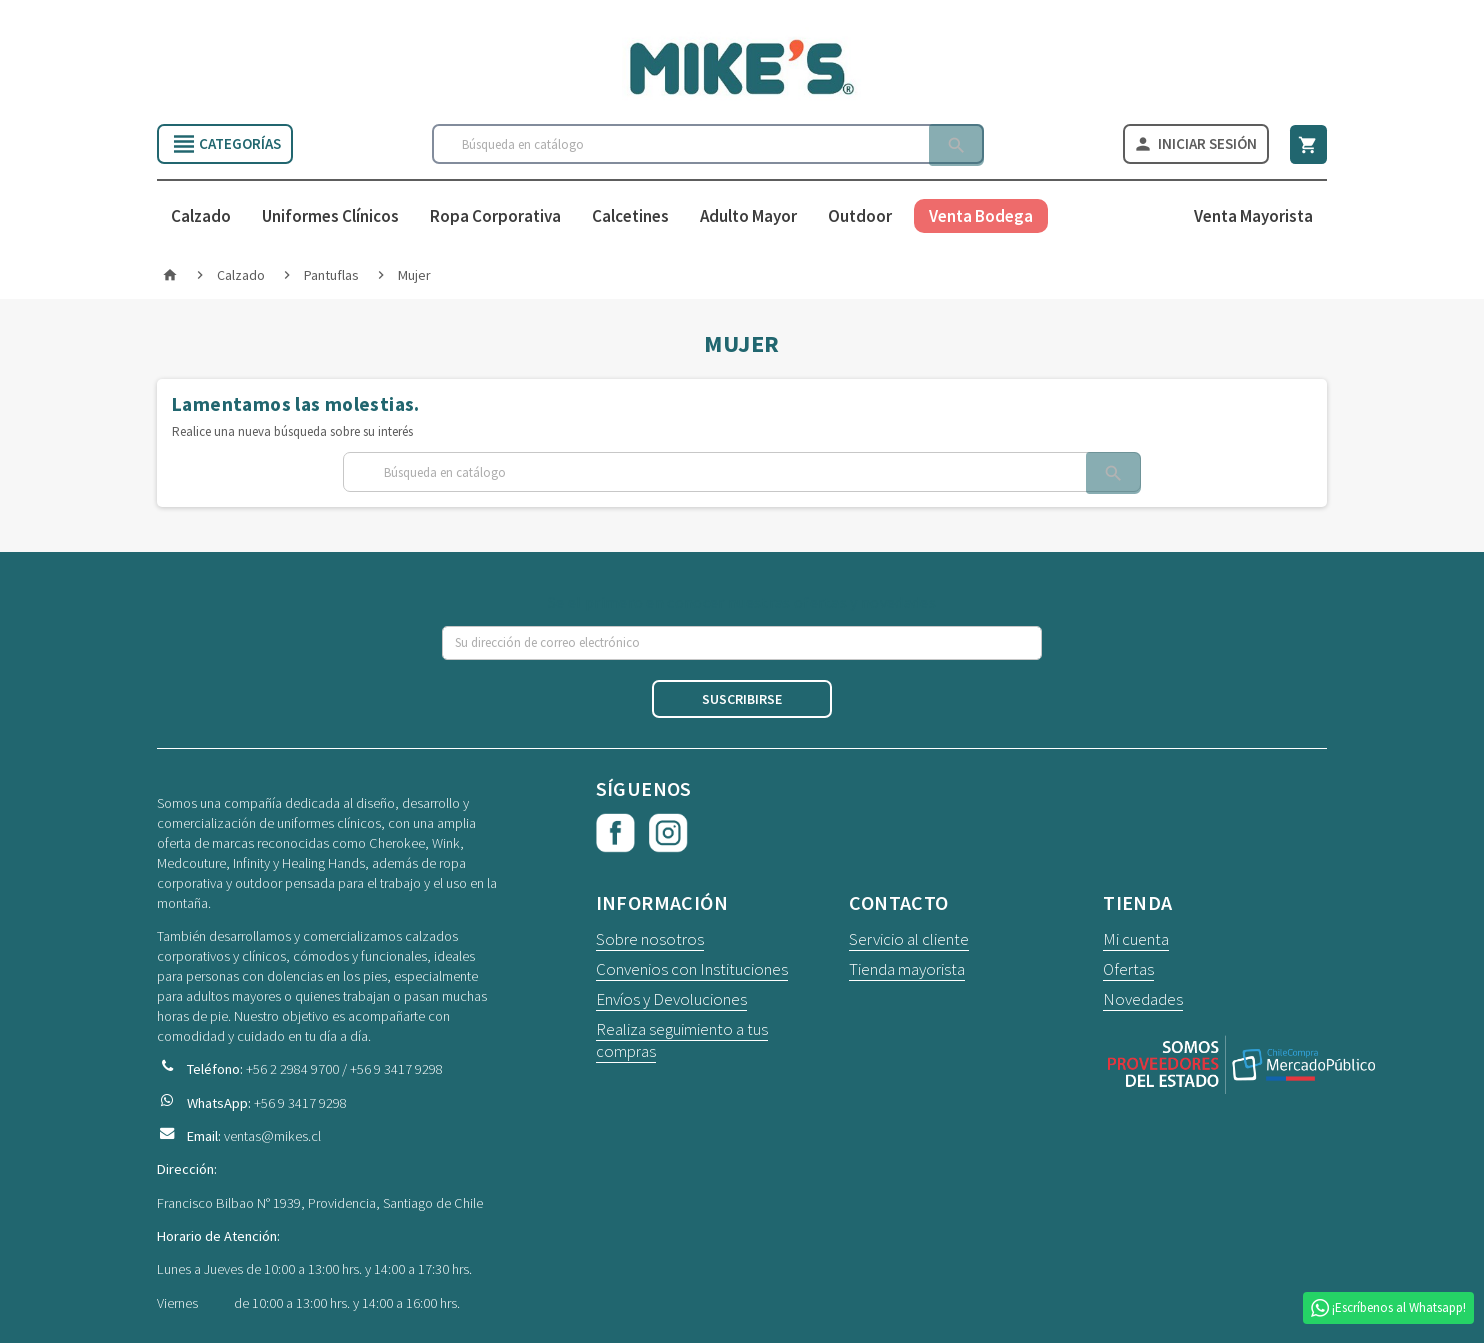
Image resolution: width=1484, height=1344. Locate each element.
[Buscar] (707, 145)
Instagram (669, 835)
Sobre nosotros (650, 941)
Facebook (616, 835)
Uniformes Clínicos (330, 218)
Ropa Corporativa (495, 218)
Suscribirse (742, 701)
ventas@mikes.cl (272, 1137)
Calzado (201, 218)
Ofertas (1128, 971)
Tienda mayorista (907, 971)
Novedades (1143, 1001)
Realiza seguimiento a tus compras (682, 1042)
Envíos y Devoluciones (671, 1001)
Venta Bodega (981, 218)
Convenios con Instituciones (692, 971)
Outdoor (860, 218)
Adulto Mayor (748, 218)
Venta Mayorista (1253, 218)
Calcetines (630, 218)
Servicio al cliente (909, 941)
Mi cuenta (1136, 941)
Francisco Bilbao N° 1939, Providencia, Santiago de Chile (320, 1204)
